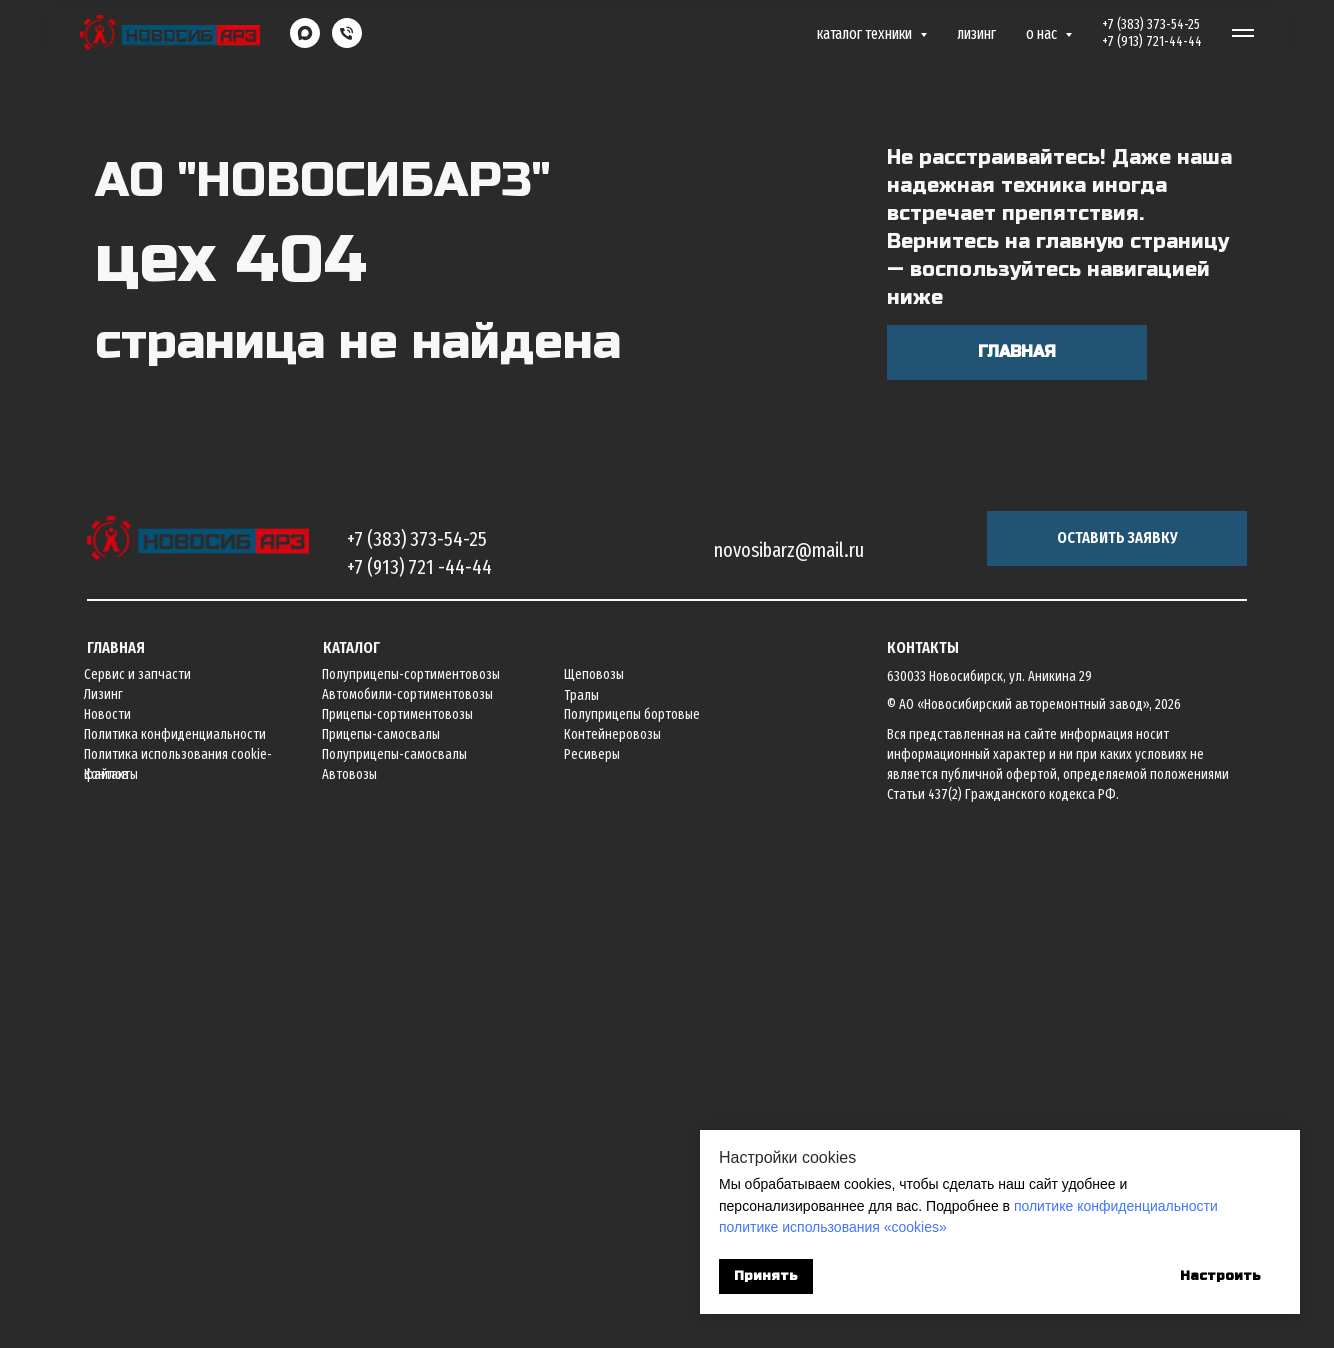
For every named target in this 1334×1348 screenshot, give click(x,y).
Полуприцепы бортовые (632, 1213)
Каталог (351, 1146)
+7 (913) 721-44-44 (1152, 41)
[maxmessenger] (305, 33)
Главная (116, 1146)
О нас (1043, 33)
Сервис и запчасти (137, 1173)
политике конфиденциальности (1116, 1206)
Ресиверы (592, 1253)
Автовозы (349, 1273)
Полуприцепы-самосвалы (394, 1253)
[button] (1117, 1037)
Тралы (581, 1194)
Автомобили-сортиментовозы (407, 1193)
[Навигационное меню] (1243, 33)
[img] (198, 1037)
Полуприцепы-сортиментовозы (411, 1173)
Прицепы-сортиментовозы (397, 1213)
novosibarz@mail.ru (789, 1049)
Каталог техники (866, 33)
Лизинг (976, 33)
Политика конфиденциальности (175, 1233)
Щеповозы (594, 1173)
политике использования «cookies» (833, 1227)
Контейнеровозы (612, 1233)
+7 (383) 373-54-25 (1151, 24)
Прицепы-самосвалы (381, 1233)
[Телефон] (347, 33)
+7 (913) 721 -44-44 (419, 1066)
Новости (107, 1213)
